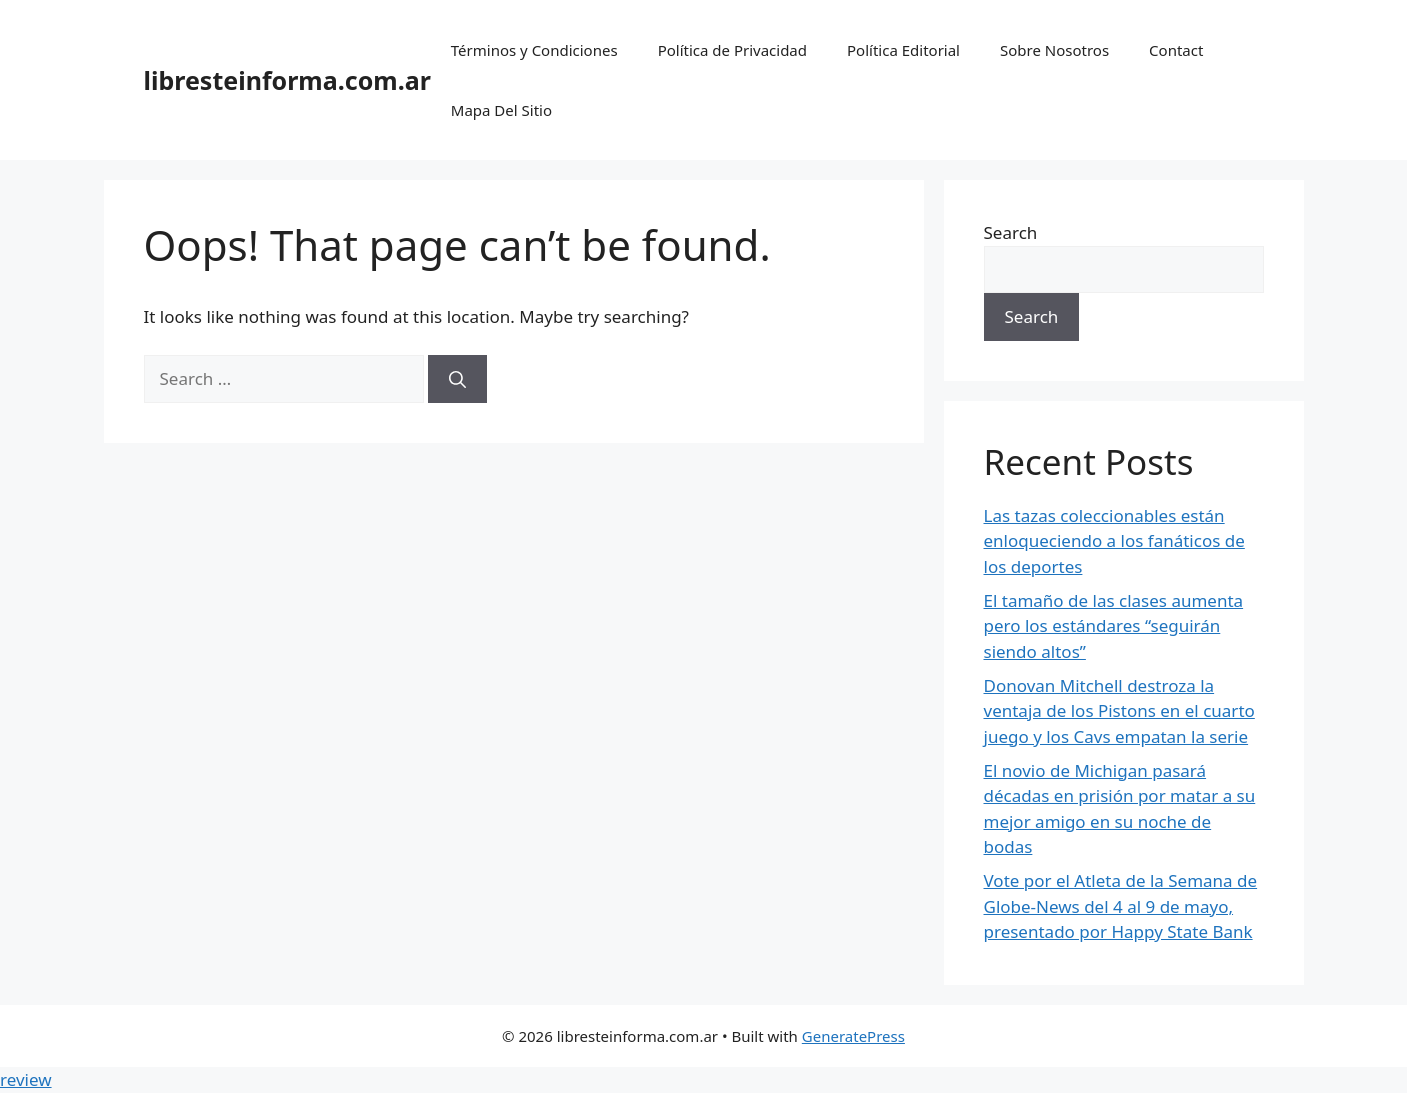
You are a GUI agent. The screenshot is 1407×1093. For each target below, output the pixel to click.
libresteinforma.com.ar (287, 80)
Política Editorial (903, 50)
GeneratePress (853, 1036)
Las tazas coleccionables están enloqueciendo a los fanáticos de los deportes (1114, 541)
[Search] (457, 379)
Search (1011, 232)
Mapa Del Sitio (501, 110)
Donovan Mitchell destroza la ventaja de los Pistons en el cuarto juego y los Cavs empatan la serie (1119, 711)
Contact (1176, 50)
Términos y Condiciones (534, 50)
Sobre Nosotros (1054, 50)
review (26, 1079)
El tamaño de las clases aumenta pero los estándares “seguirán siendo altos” (1114, 626)
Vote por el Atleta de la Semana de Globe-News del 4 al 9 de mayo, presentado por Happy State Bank (1121, 906)
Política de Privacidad (732, 50)
